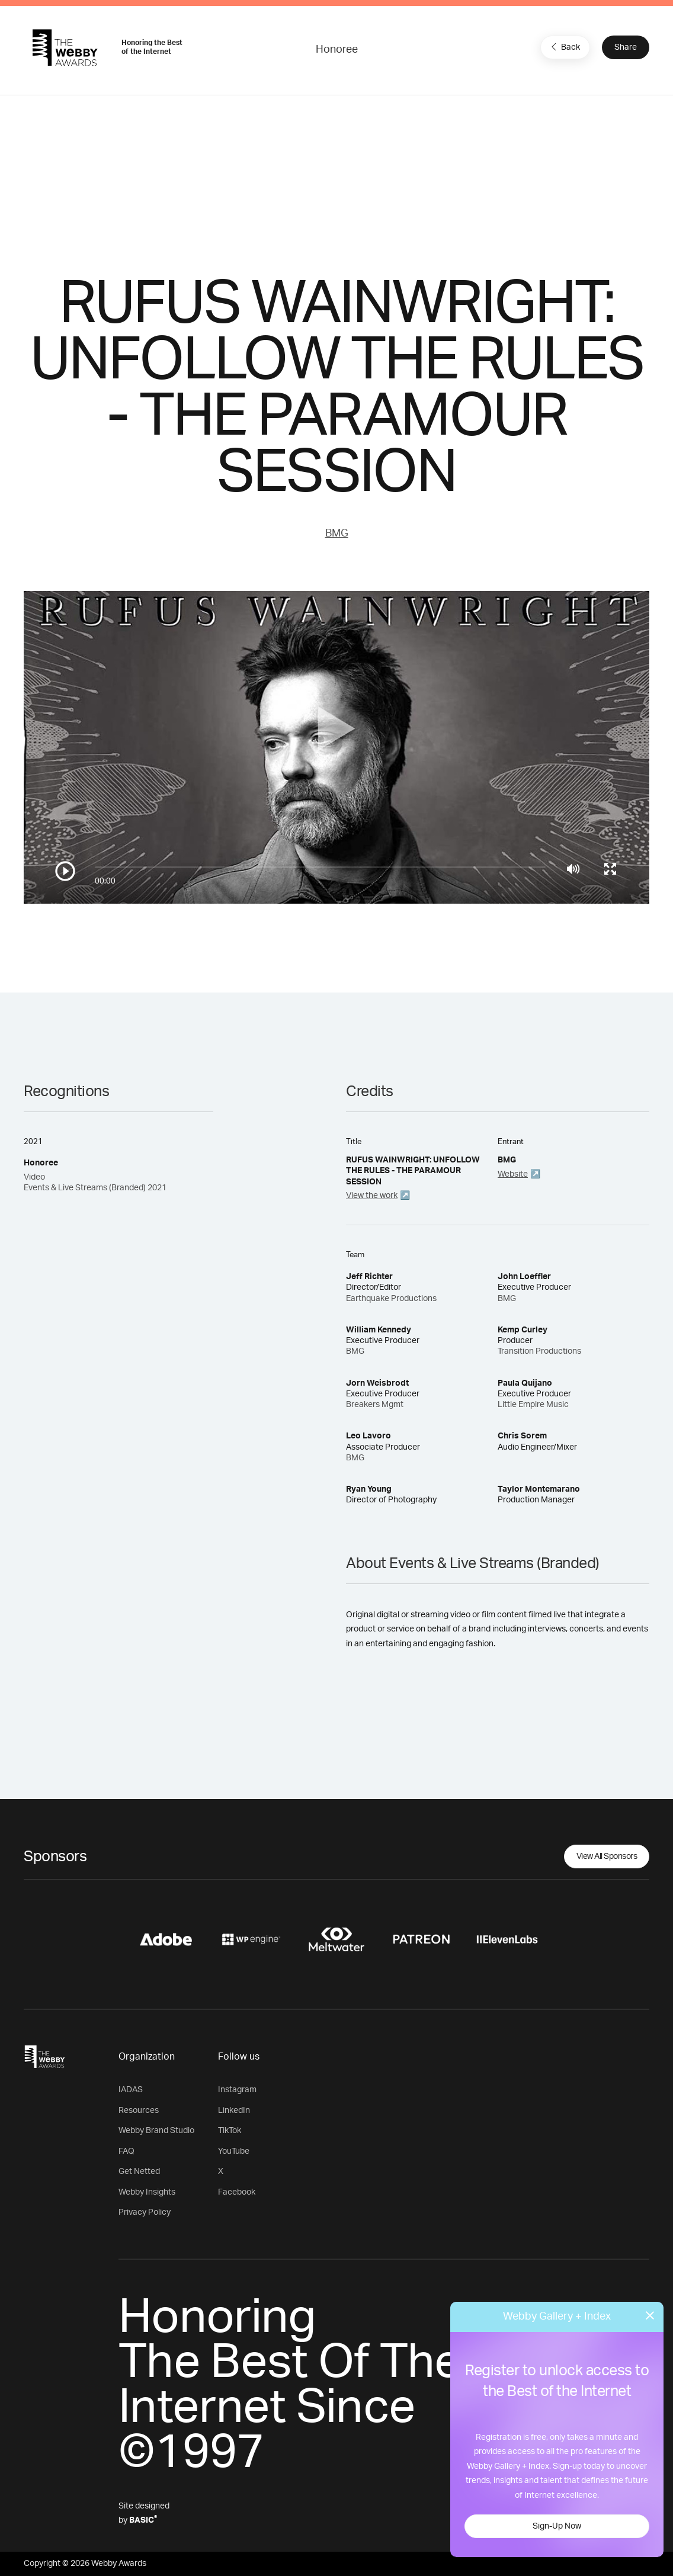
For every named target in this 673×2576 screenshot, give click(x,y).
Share (625, 47)
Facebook (236, 2192)
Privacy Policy (144, 2212)
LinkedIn (234, 2110)
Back (564, 47)
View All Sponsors (606, 1856)
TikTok (229, 2131)
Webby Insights (146, 2192)
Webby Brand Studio (156, 2131)
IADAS (130, 2090)
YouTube (233, 2151)
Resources (138, 2110)
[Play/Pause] (65, 871)
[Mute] (573, 868)
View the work (372, 1195)
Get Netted (139, 2171)
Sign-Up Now (557, 2526)
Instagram (237, 2090)
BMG (336, 533)
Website (513, 1174)
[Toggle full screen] (610, 868)
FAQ (126, 2151)
